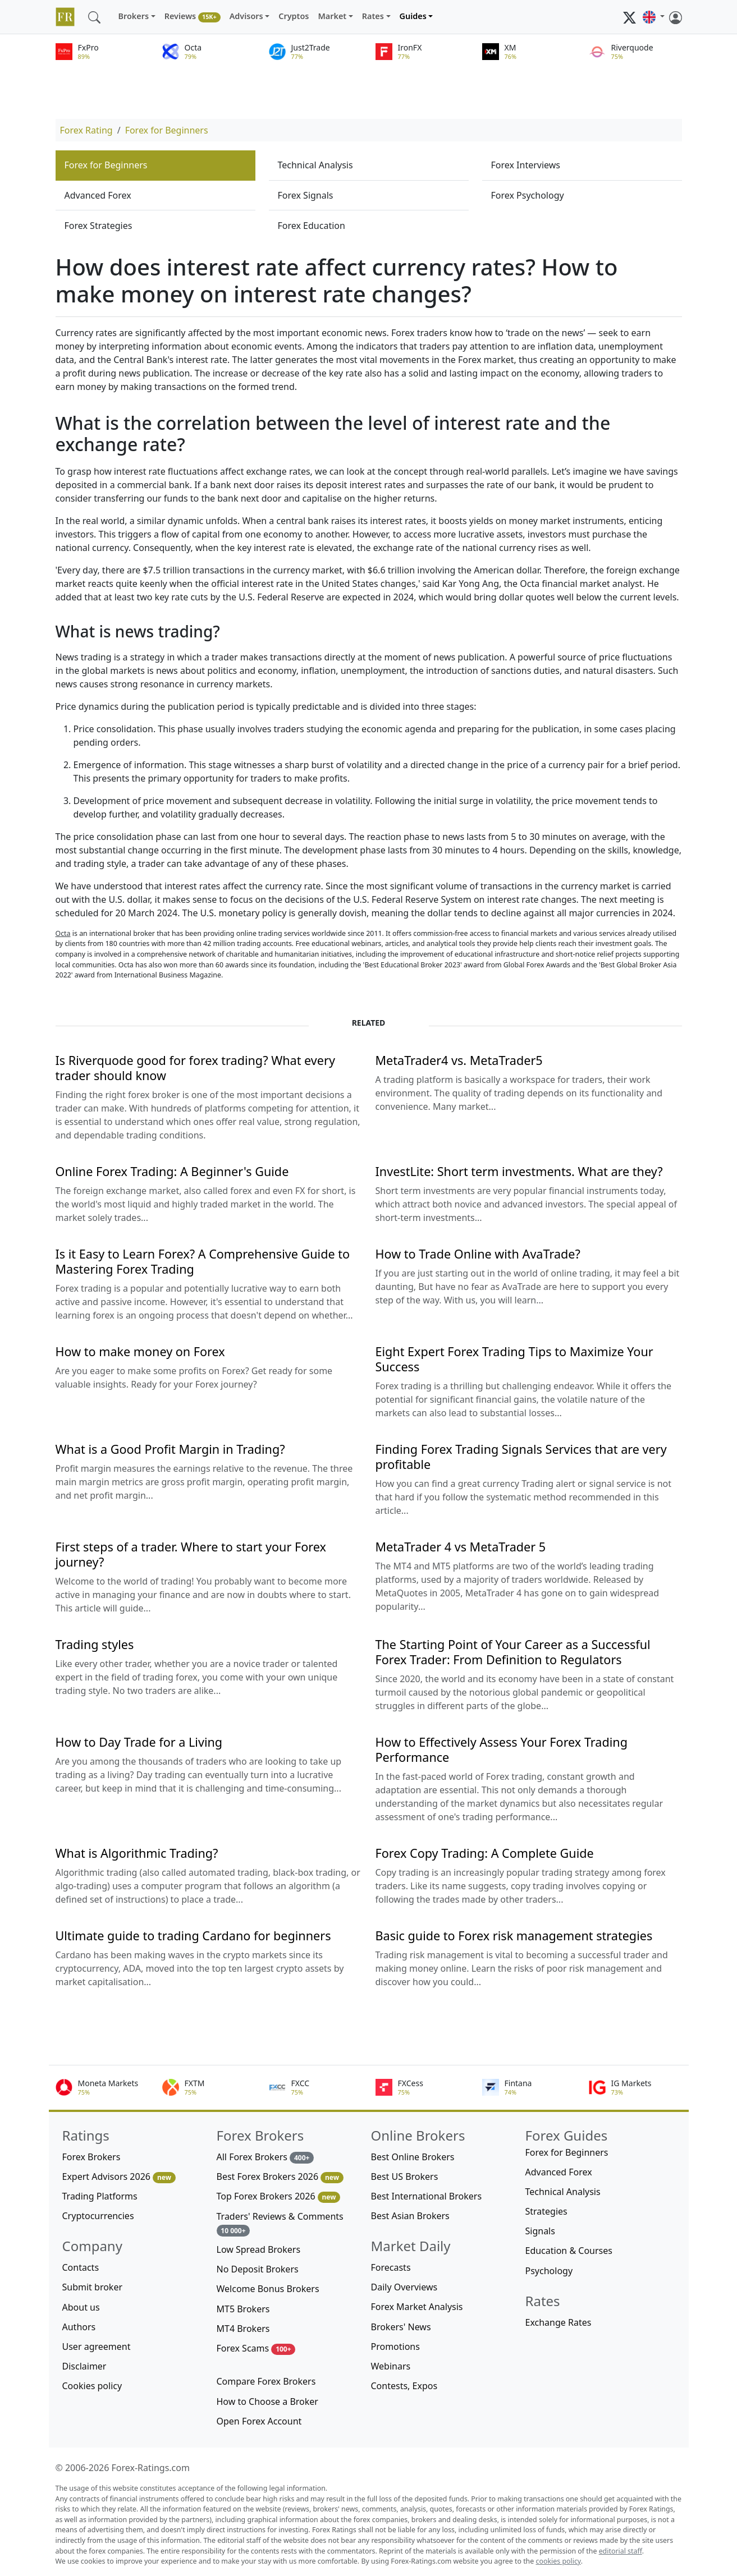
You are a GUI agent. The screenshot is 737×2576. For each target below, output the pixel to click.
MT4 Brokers (243, 2328)
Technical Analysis (315, 165)
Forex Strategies (98, 225)
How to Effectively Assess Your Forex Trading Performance (502, 1749)
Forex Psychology (527, 195)
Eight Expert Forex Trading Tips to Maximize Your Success (514, 1359)
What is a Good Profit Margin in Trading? (170, 1449)
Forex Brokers (91, 2157)
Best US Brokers (404, 2176)
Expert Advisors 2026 (119, 2176)
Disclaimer (84, 2366)
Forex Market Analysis (417, 2307)
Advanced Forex (98, 195)
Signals (540, 2231)
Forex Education (311, 225)
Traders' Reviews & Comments (280, 2223)
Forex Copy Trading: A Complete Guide (485, 1853)
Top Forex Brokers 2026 (279, 2196)
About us (81, 2307)
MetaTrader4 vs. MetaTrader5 (459, 1060)
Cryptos (293, 16)
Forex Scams (256, 2348)
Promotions (395, 2346)
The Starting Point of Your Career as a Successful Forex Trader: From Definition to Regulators (513, 1652)
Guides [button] (413, 16)
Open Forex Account (259, 2421)
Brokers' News (401, 2327)
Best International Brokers (426, 2196)
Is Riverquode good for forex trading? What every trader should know (195, 1067)
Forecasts (391, 2267)
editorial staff (620, 2551)
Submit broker (92, 2287)
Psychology (549, 2271)
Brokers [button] (133, 16)
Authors (79, 2327)
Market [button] (332, 16)
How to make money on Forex (140, 1351)
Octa (63, 933)
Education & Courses (568, 2250)
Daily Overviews (404, 2287)
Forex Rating (86, 130)
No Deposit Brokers (258, 2269)
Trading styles (95, 1644)
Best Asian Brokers (410, 2216)
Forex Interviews (526, 165)
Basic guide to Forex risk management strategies (514, 1935)
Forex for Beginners (166, 130)
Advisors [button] (246, 16)
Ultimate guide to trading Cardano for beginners (193, 1935)
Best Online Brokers (413, 2157)
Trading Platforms (100, 2196)
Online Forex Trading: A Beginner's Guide (172, 1171)
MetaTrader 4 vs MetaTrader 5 (461, 1547)
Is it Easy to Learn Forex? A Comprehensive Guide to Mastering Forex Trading (203, 1261)
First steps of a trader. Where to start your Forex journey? (191, 1554)
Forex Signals (305, 195)
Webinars (391, 2366)
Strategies (546, 2211)
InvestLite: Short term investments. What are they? (519, 1171)
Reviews (192, 16)
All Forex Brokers (265, 2157)
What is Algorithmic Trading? (137, 1853)
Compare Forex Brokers (266, 2381)
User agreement (96, 2346)
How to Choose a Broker (267, 2401)
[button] (653, 17)
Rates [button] (373, 16)
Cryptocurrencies (98, 2216)
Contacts (80, 2267)
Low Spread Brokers (259, 2249)
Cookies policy (92, 2386)
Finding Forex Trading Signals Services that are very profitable (521, 1456)
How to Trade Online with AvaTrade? (478, 1254)
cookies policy (558, 2561)
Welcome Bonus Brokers (268, 2289)
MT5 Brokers (243, 2309)
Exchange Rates (558, 2322)
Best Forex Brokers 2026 (280, 2176)
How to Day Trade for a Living (139, 1742)
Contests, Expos (404, 2386)
